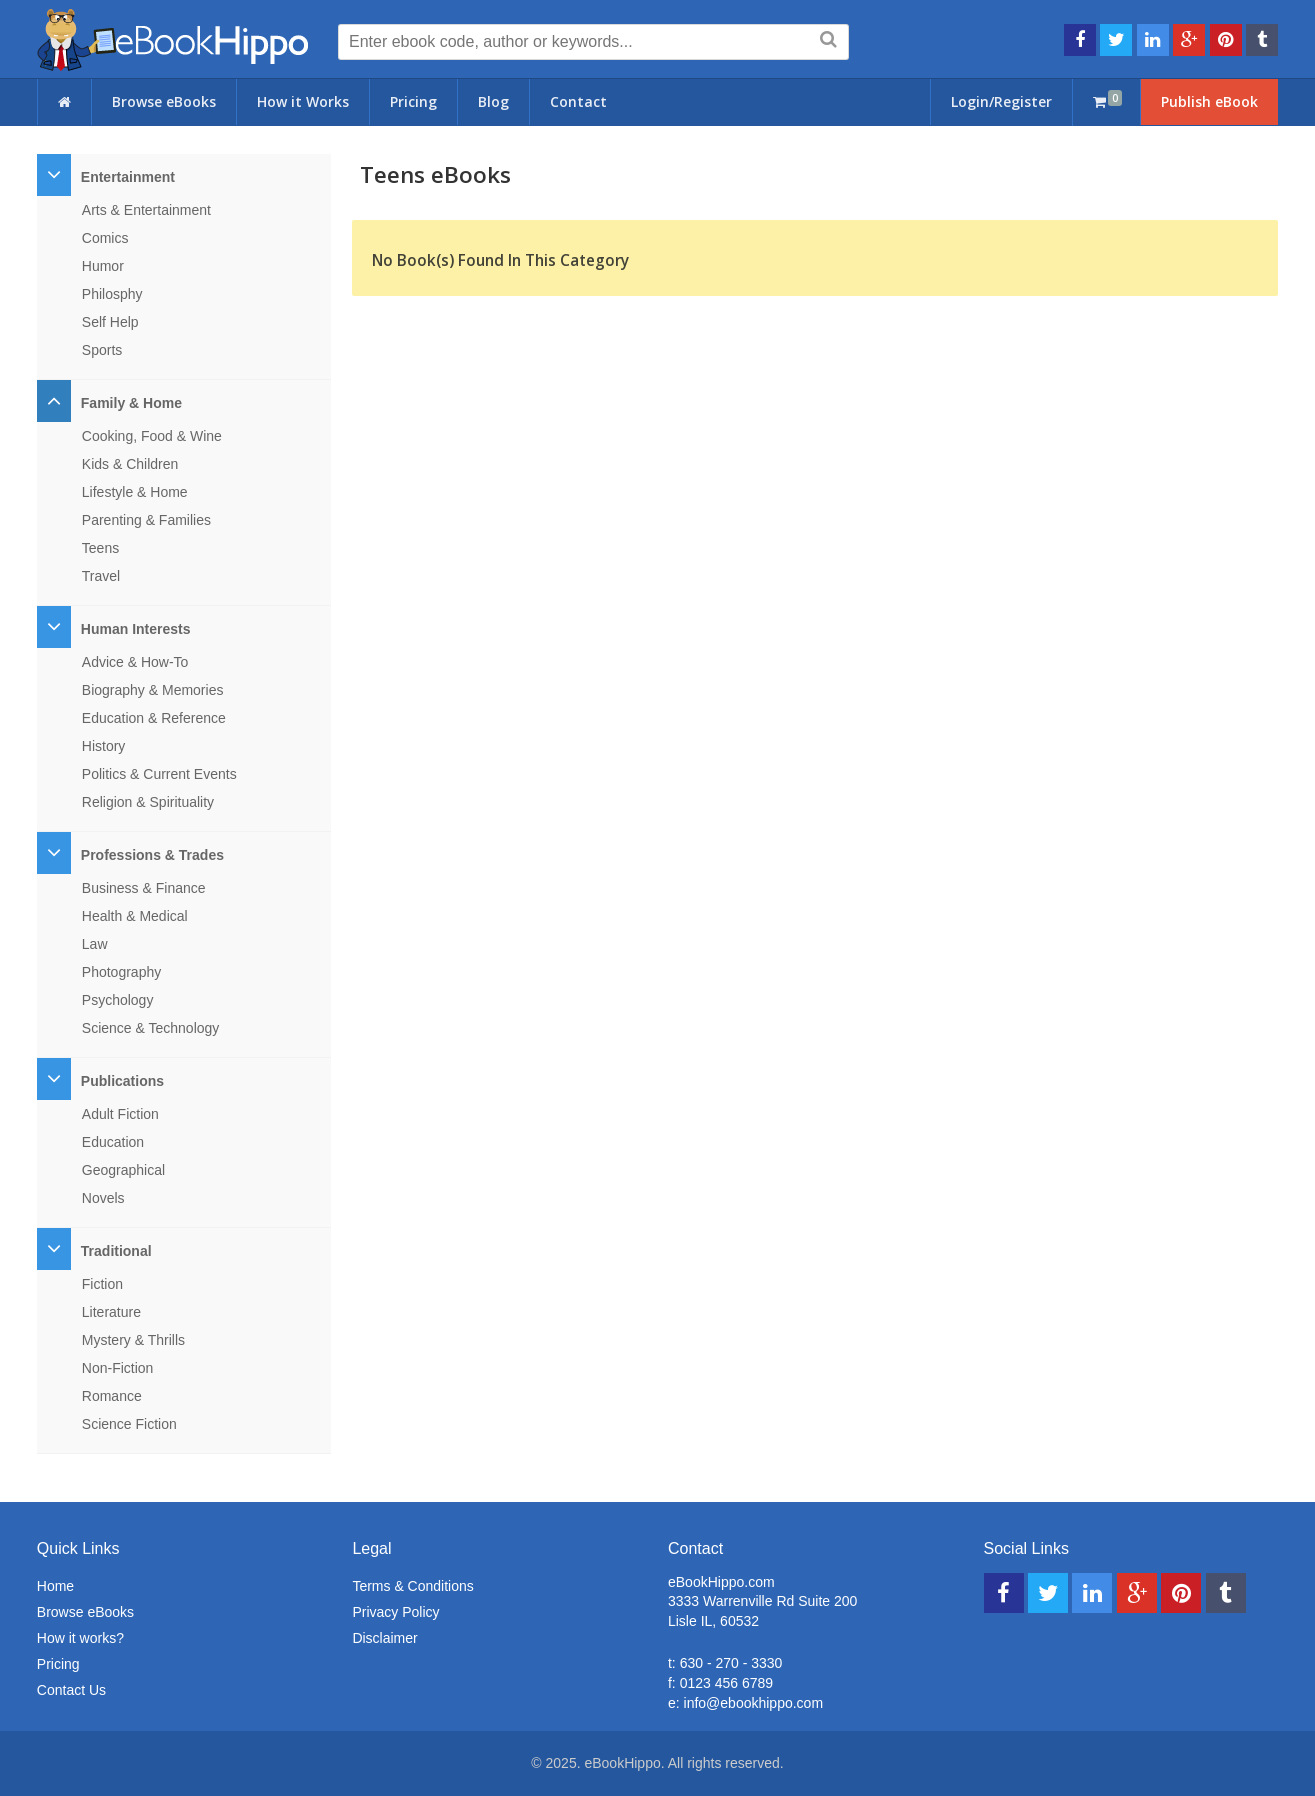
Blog (493, 101)
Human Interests (136, 629)
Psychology (118, 1000)
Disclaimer (384, 1638)
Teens (100, 548)
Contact (578, 101)
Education (113, 1142)
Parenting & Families (146, 520)
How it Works (303, 101)
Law (95, 944)
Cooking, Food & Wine (152, 436)
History (104, 746)
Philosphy (112, 294)
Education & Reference (154, 718)
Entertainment (128, 177)
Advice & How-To (135, 662)
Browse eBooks (164, 101)
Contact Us (71, 1690)
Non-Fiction (118, 1368)
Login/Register (1001, 101)
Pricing (413, 101)
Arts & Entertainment (146, 210)
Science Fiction (129, 1424)
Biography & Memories (153, 690)
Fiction (102, 1284)
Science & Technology (151, 1028)
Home (55, 1586)
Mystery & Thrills (133, 1340)
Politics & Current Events (159, 774)
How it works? (80, 1638)
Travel (101, 576)
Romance (112, 1396)
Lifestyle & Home (135, 492)
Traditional (116, 1251)
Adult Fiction (120, 1114)
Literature (111, 1312)
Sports (102, 350)
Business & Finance (144, 888)
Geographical (123, 1170)
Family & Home (131, 403)
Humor (103, 266)
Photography (121, 972)
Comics (105, 238)
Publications (122, 1081)
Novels (103, 1198)
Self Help (110, 322)
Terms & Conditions (412, 1586)
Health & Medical (135, 916)
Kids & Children (130, 464)
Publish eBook (1209, 101)
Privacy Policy (395, 1612)
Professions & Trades (152, 855)
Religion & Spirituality (148, 802)
